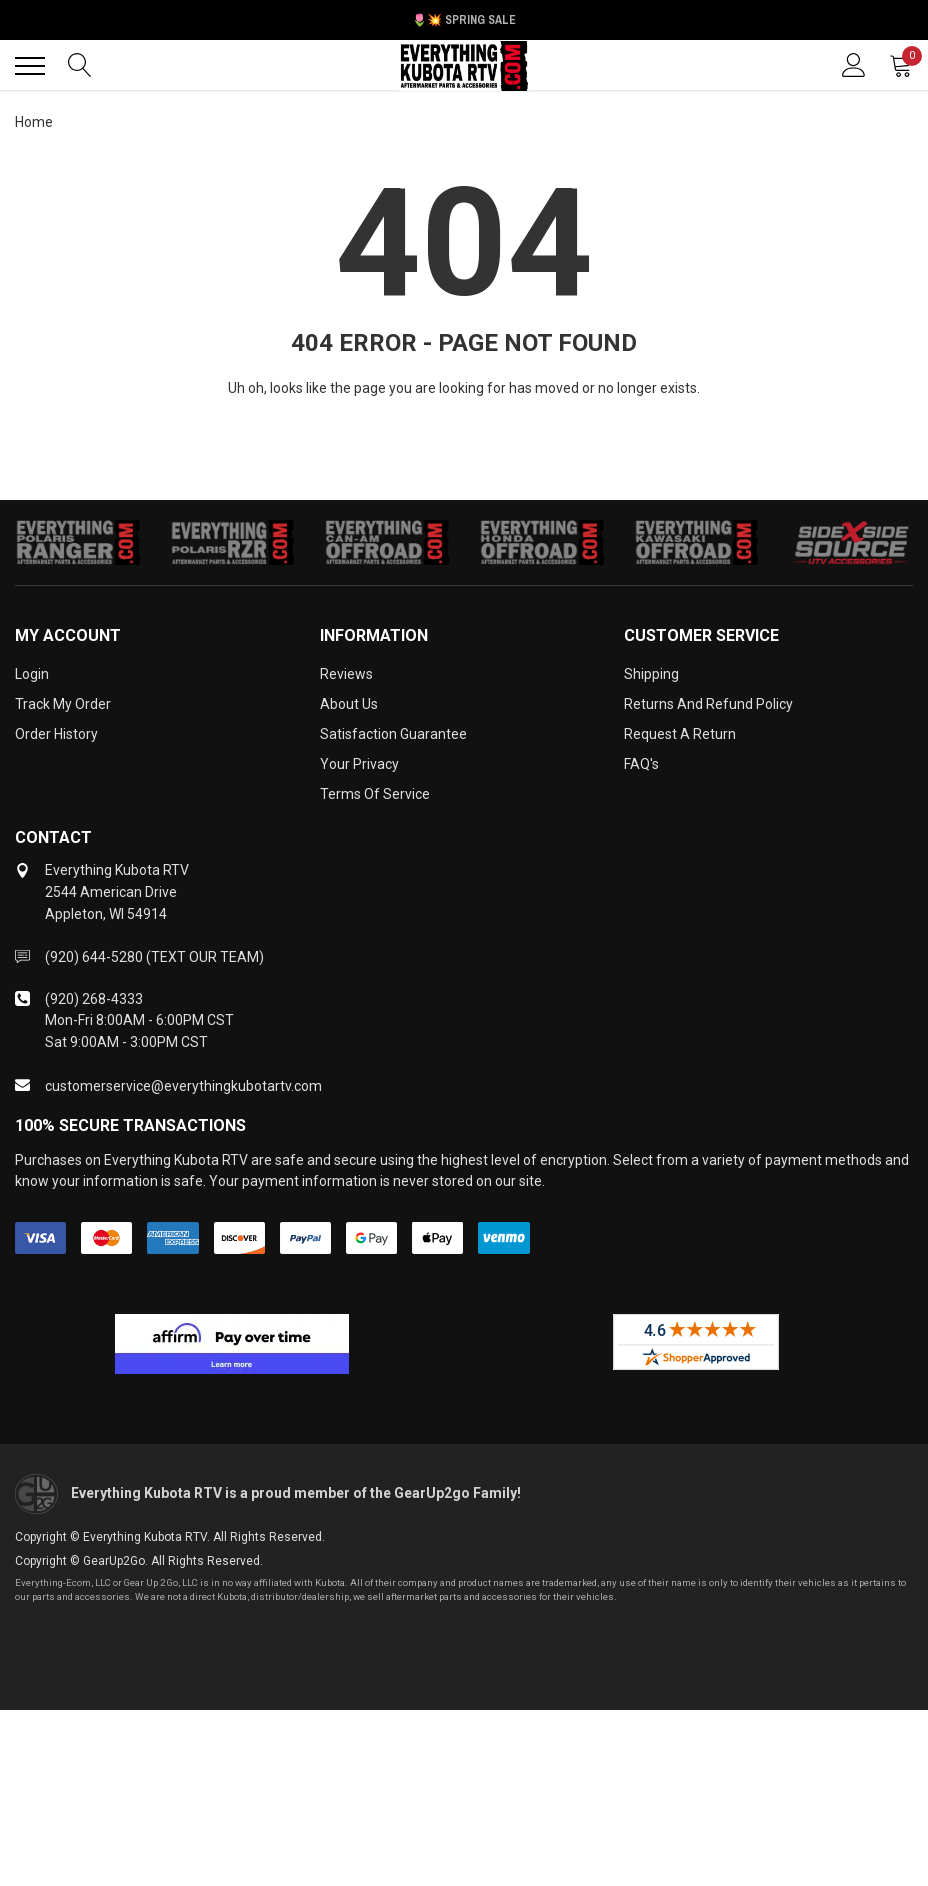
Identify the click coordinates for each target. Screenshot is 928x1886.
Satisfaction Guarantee (393, 734)
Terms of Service (375, 794)
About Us (349, 704)
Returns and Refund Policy (708, 704)
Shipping (651, 674)
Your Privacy (359, 764)
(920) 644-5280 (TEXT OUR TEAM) (154, 957)
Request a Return (680, 734)
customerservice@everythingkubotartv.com (183, 1086)
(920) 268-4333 (94, 999)
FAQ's (641, 764)
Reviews (346, 674)
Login (32, 674)
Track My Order (63, 704)
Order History (56, 734)
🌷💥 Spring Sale (464, 20)
